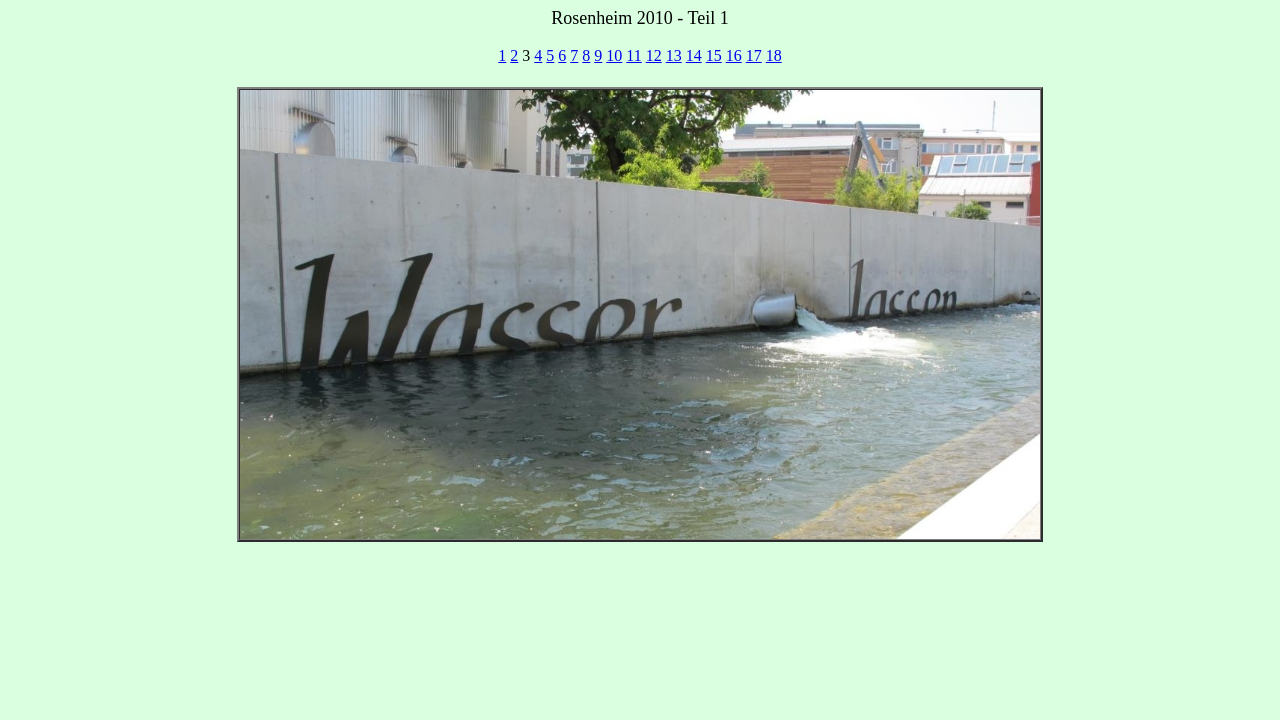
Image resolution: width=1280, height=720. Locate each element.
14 (694, 55)
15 (714, 55)
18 (774, 55)
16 (734, 55)
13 (674, 55)
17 (754, 55)
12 (654, 55)
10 (614, 55)
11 (633, 55)
